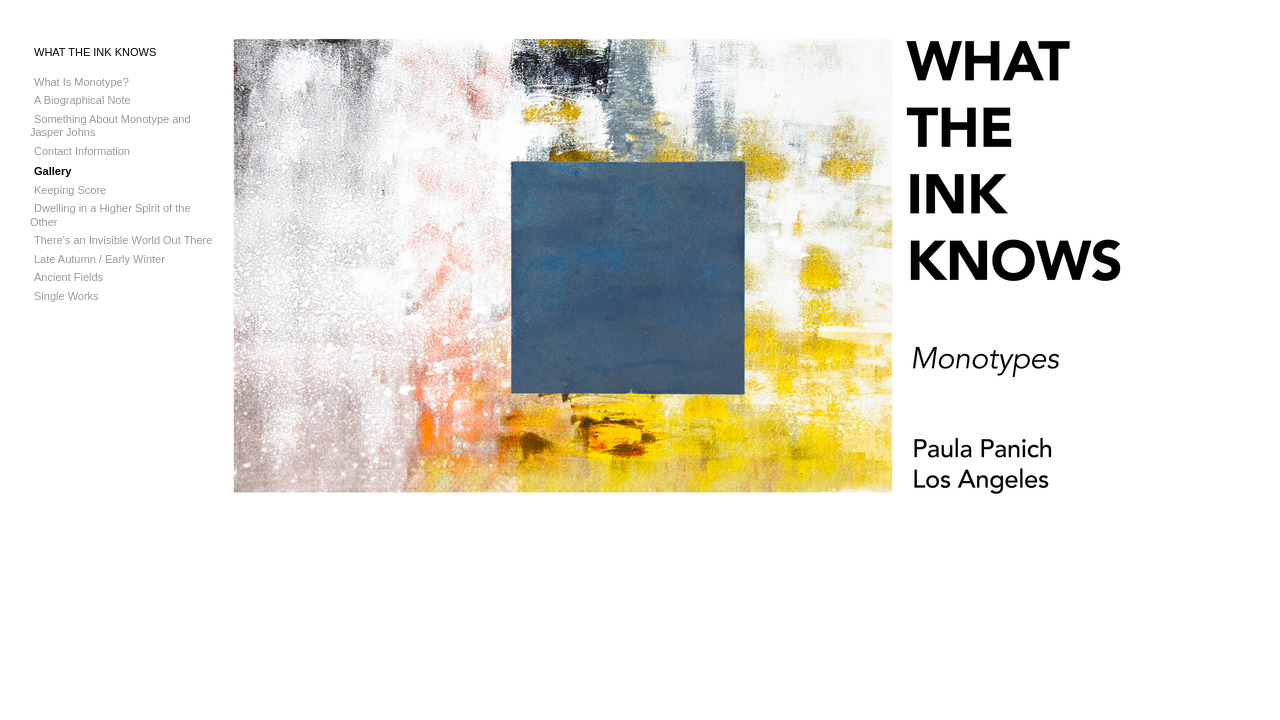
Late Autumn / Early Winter (99, 259)
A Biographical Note (82, 100)
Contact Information (82, 151)
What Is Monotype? (81, 82)
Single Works (66, 296)
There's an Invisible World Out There (123, 240)
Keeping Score (70, 190)
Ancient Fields (68, 277)
